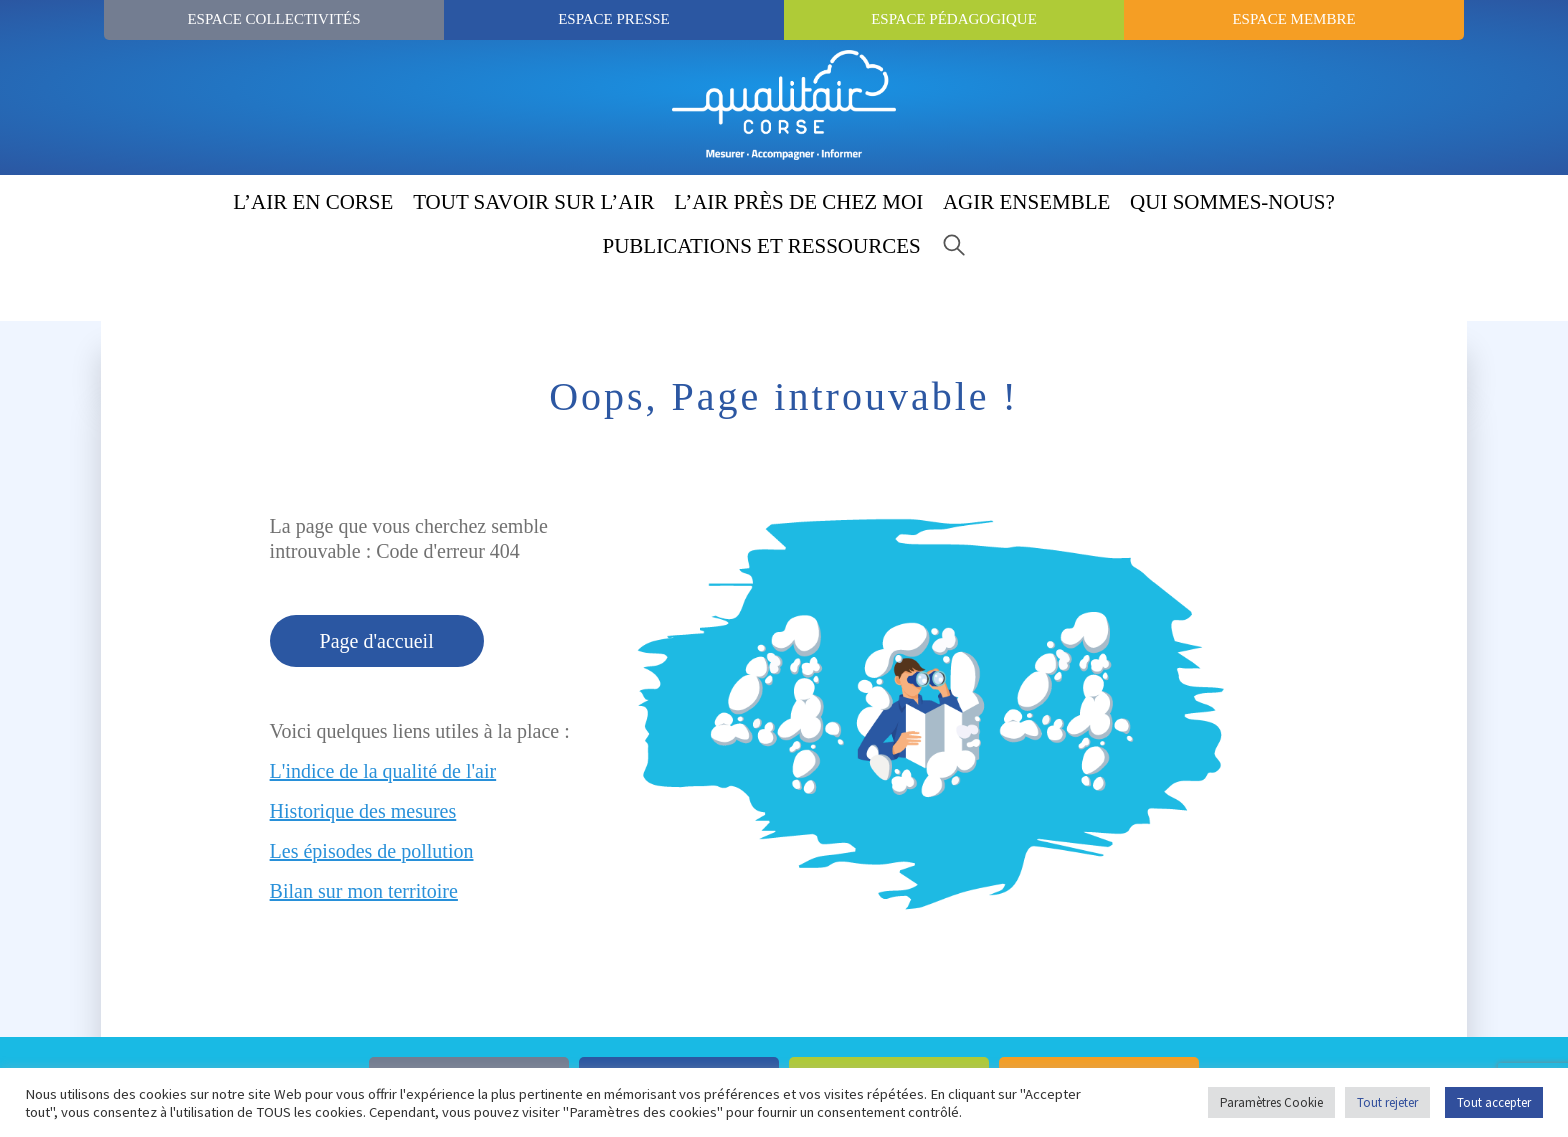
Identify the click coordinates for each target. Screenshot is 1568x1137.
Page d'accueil (377, 641)
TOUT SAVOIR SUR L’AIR (533, 202)
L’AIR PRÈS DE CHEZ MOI (798, 202)
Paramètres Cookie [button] (1271, 1102)
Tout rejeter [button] (1387, 1102)
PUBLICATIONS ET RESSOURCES (762, 246)
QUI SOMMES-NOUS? (1232, 202)
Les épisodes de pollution (372, 851)
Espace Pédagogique (954, 19)
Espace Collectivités (273, 19)
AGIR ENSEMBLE (1026, 202)
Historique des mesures (363, 811)
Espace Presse (614, 19)
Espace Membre (1293, 19)
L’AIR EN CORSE (313, 202)
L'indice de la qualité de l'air (383, 771)
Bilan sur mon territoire (364, 891)
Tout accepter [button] (1494, 1102)
